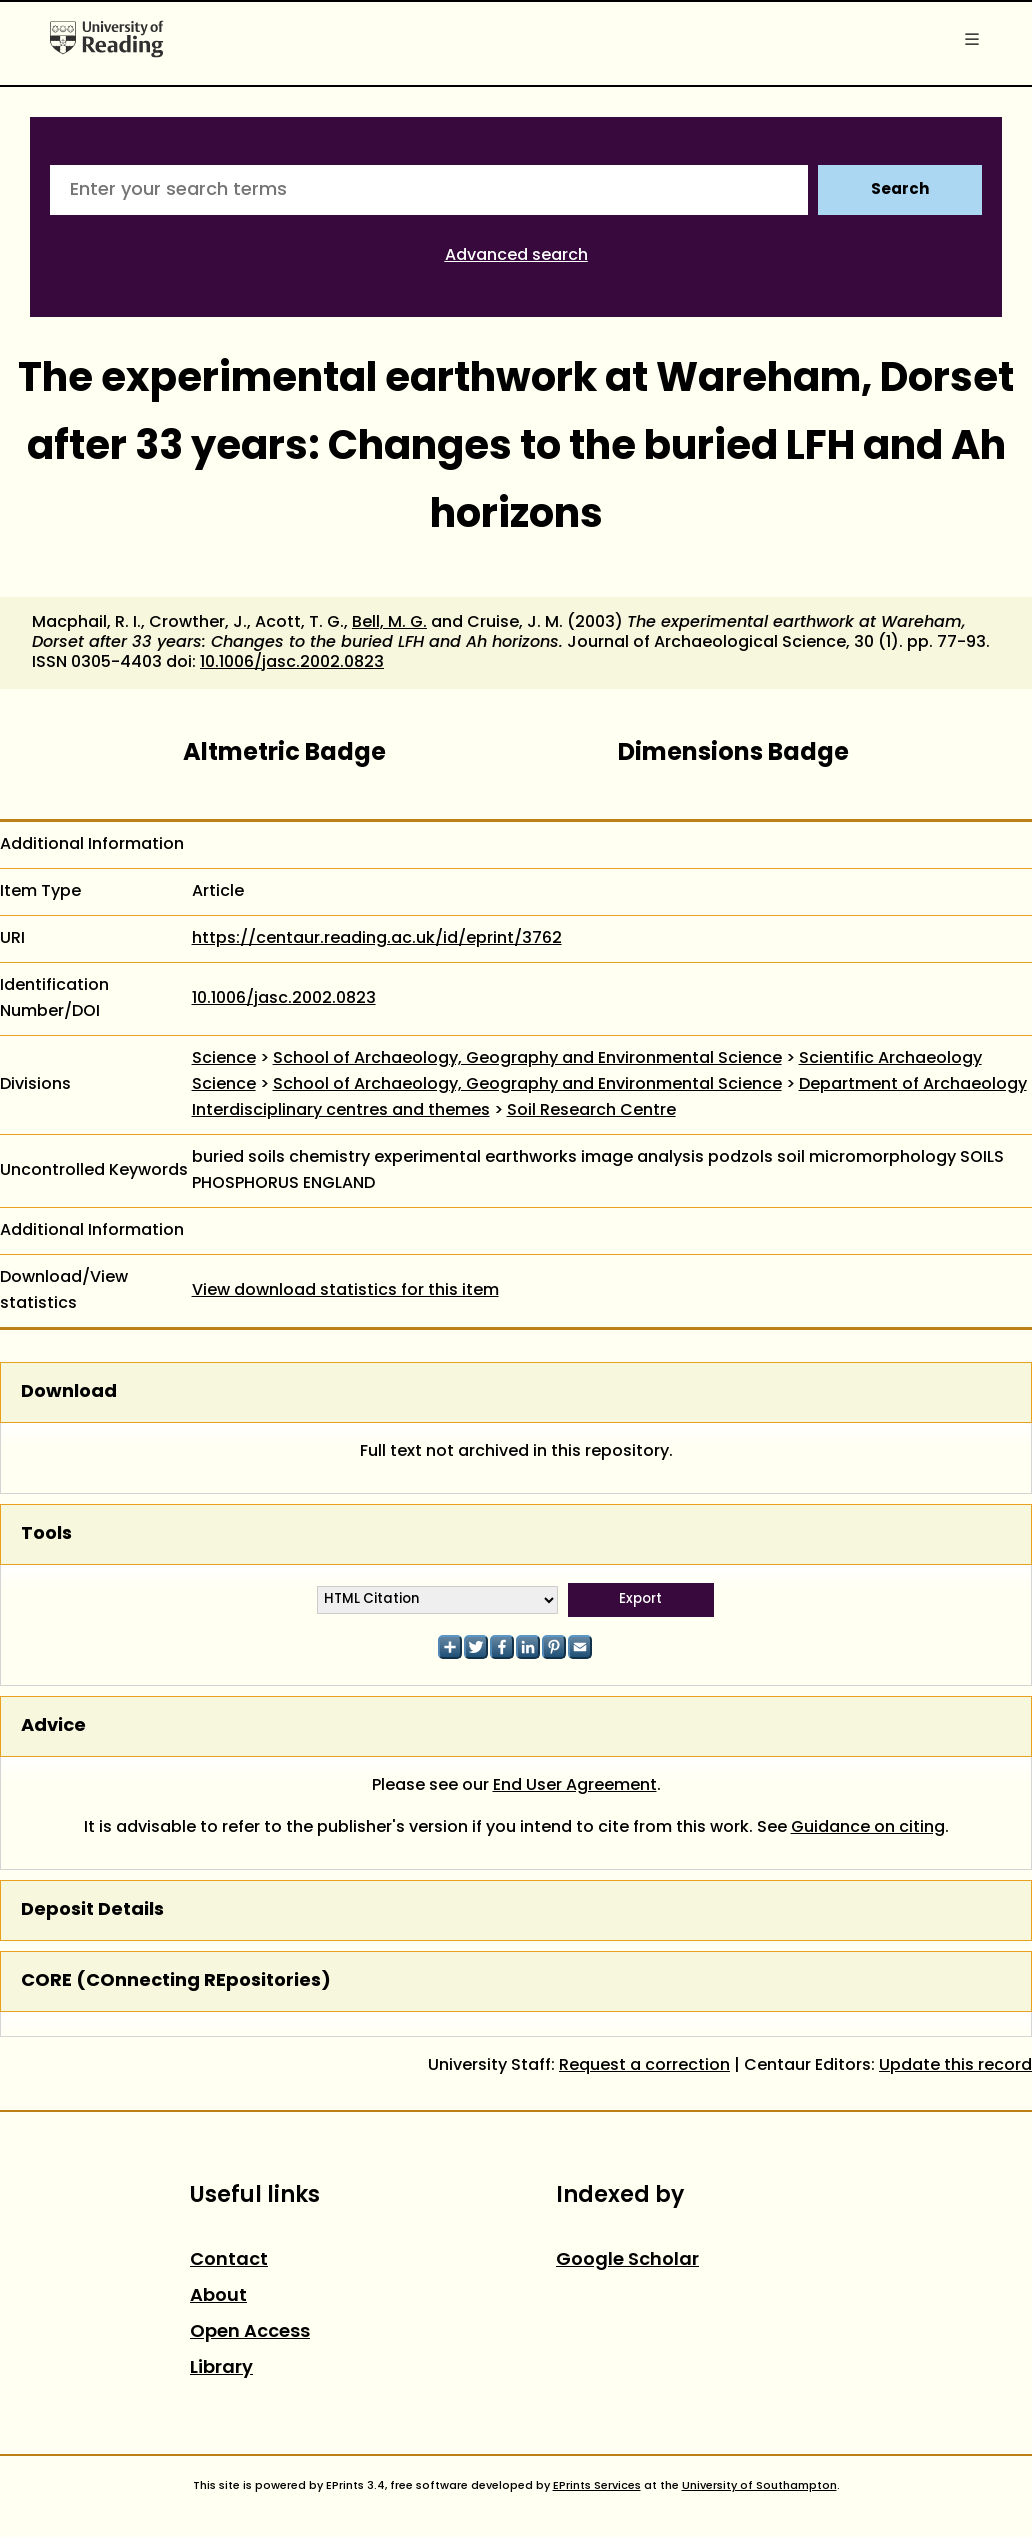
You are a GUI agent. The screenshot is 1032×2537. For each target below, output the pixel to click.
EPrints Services (597, 2486)
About (218, 2296)
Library (221, 2368)
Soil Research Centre (591, 1111)
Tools (46, 1534)
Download (69, 1392)
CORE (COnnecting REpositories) (176, 1981)
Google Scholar (627, 2260)
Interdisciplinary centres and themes (341, 1111)
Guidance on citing (868, 1828)
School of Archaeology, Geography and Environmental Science (527, 1059)
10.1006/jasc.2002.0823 (292, 663)
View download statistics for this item (345, 1291)
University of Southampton (759, 2486)
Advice (53, 1726)
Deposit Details (92, 1910)
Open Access (250, 2332)
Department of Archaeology (913, 1085)
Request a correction (644, 2066)
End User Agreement (575, 1786)
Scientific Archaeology (890, 1059)
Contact (229, 2260)
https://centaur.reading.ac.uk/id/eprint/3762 (377, 939)
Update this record (955, 2066)
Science (224, 1059)
